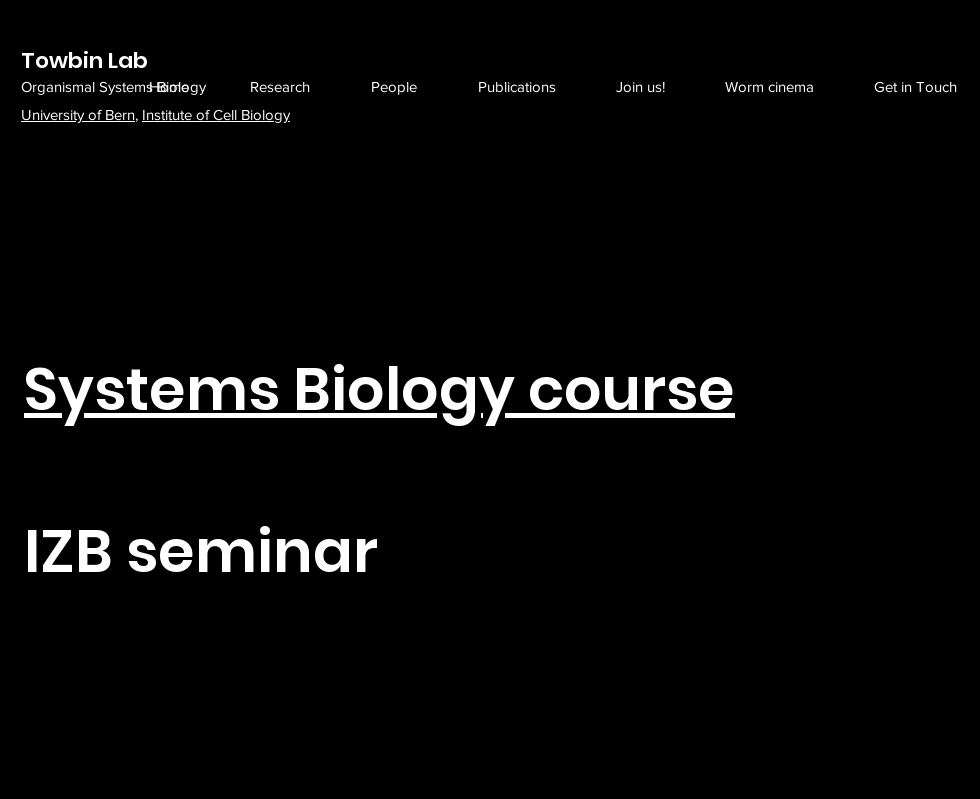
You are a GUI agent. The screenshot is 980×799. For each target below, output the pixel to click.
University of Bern (78, 114)
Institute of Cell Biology (216, 114)
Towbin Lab (84, 60)
